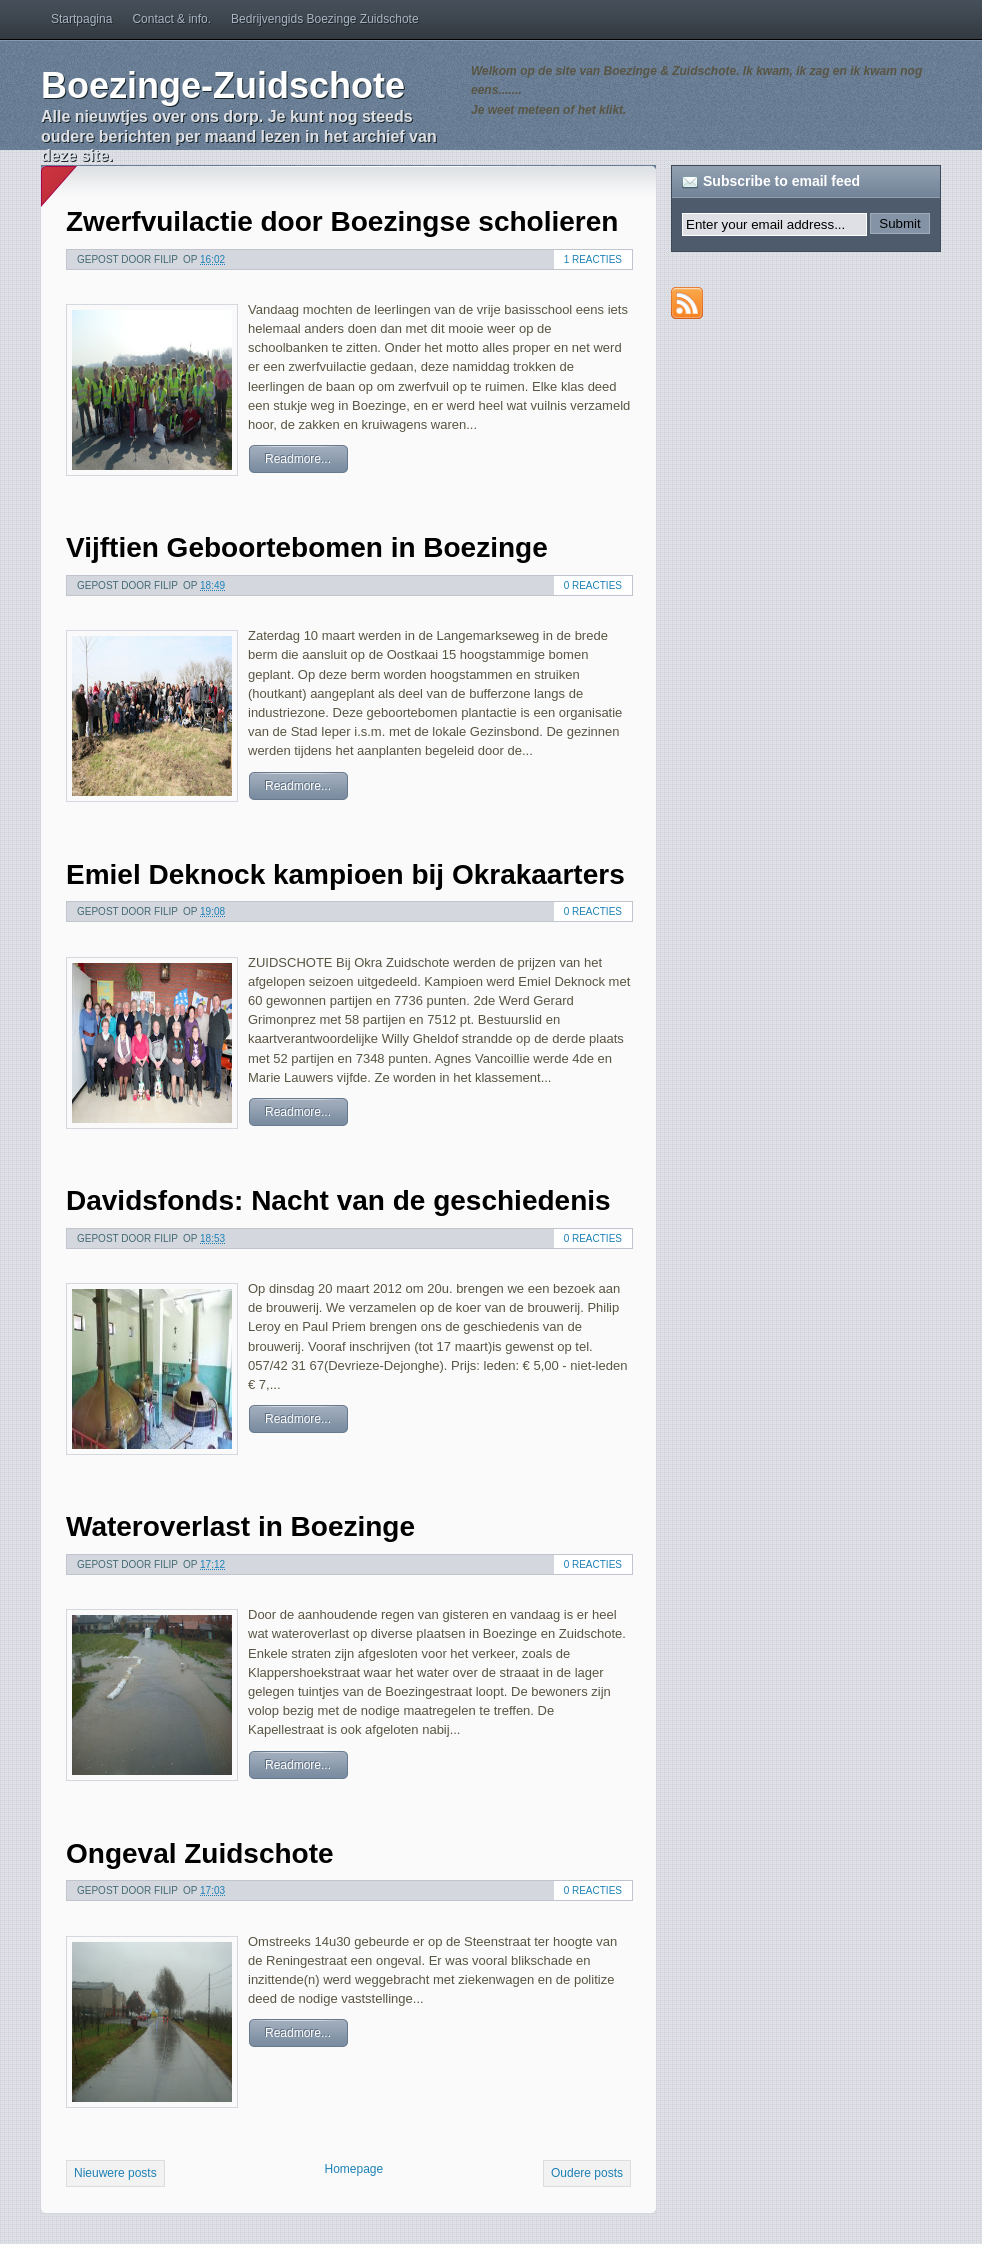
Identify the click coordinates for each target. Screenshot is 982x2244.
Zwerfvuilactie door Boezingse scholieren (342, 221)
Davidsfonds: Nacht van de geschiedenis (338, 1200)
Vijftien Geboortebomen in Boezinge (307, 547)
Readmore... (298, 459)
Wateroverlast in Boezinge (240, 1526)
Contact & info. (171, 19)
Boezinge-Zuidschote (223, 85)
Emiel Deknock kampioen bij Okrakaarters (345, 874)
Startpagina (81, 19)
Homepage (353, 2169)
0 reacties (593, 585)
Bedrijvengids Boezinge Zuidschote (324, 19)
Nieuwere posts (115, 2173)
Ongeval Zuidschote (200, 1853)
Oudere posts (587, 2173)
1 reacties (593, 259)
